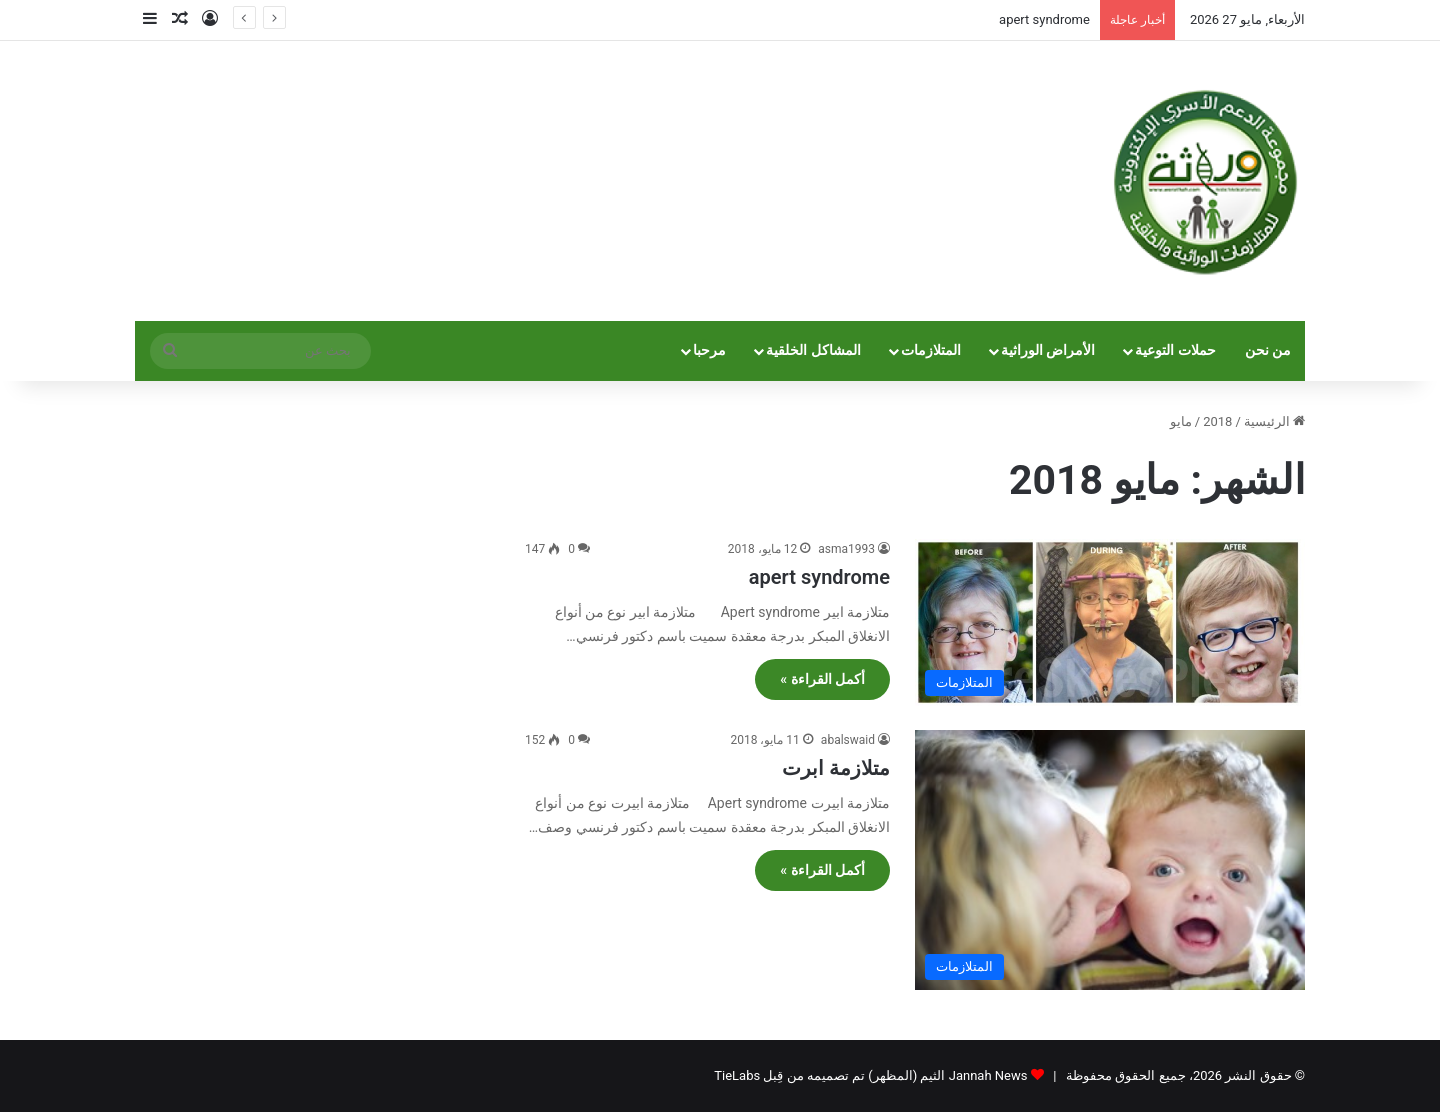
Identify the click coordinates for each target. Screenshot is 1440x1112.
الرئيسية (1274, 421)
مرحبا (709, 350)
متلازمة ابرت (836, 768)
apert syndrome (1044, 19)
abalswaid (848, 740)
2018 (1217, 421)
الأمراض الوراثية (1048, 350)
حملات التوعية (1175, 350)
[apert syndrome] (1110, 622)
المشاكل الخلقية (813, 350)
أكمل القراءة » (822, 679)
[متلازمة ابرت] (1110, 860)
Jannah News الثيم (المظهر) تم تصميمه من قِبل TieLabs (870, 1075)
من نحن (1268, 350)
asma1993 (846, 549)
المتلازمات (931, 350)
